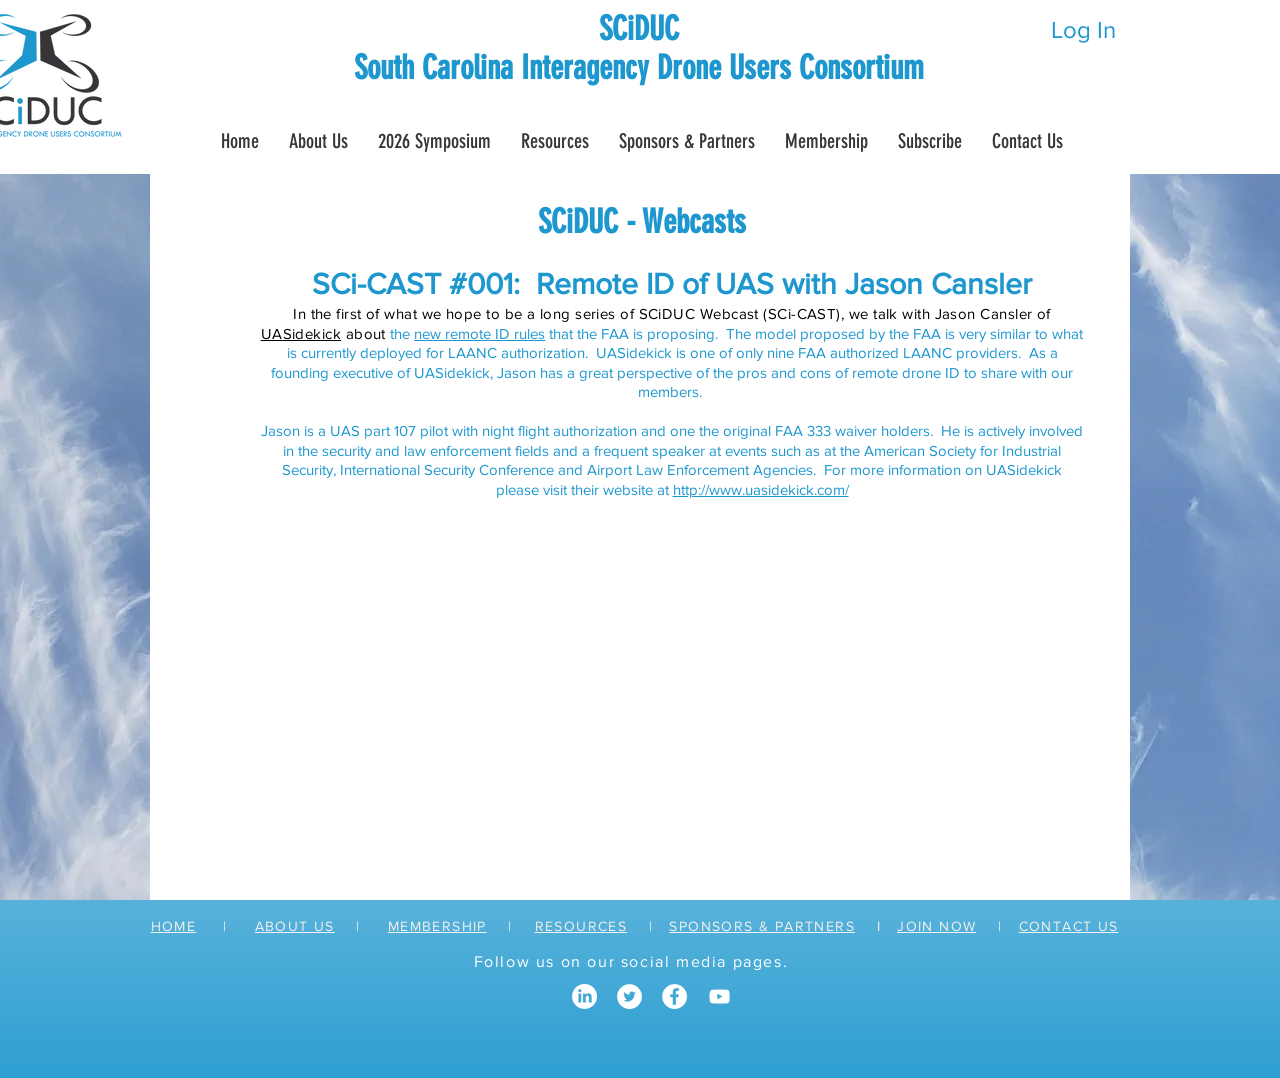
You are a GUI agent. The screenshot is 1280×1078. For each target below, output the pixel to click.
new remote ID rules (479, 333)
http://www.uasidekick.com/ (761, 489)
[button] (826, 141)
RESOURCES (581, 926)
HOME (174, 926)
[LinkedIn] (584, 996)
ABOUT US (295, 926)
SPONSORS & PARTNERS (762, 926)
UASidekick (301, 333)
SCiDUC (639, 28)
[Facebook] (674, 996)
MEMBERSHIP (437, 926)
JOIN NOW (936, 926)
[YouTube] (719, 996)
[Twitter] (629, 996)
